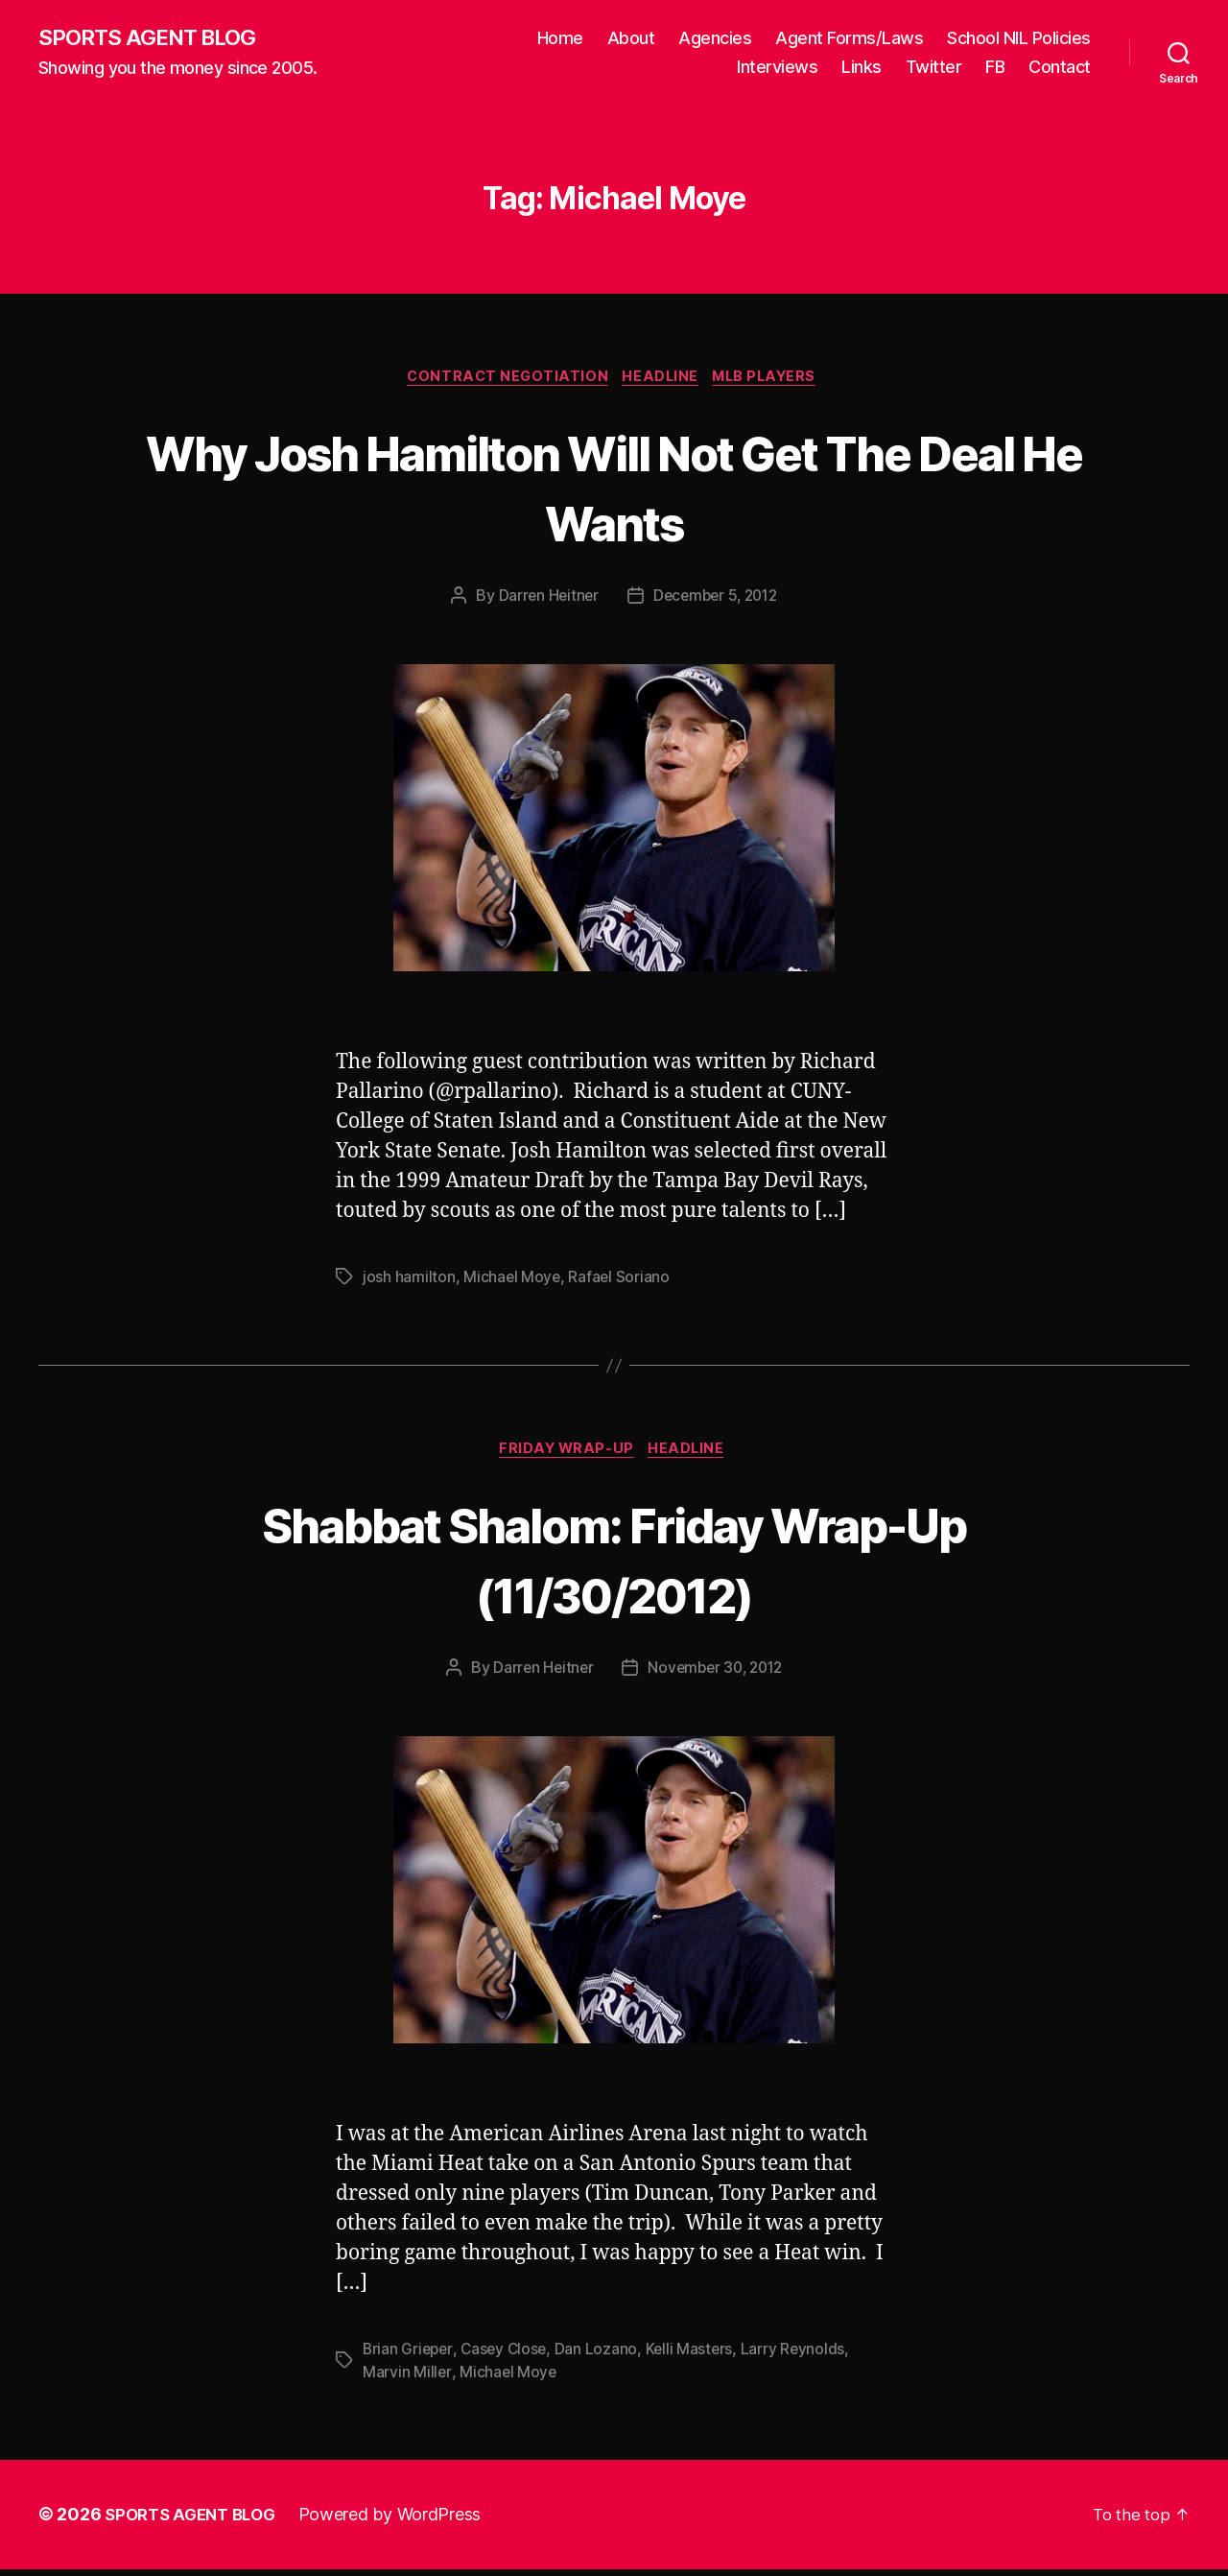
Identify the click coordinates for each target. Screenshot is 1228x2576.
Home (560, 39)
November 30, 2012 (717, 1674)
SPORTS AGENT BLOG (154, 38)
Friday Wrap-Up (566, 1456)
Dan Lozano (601, 2356)
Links (861, 68)
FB (994, 68)
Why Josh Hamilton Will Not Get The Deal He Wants (614, 489)
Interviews (777, 68)
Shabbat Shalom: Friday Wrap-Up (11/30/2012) (614, 1564)
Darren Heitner (544, 599)
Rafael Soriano (621, 1281)
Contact (1059, 68)
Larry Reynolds (800, 2356)
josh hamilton (409, 1281)
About (631, 39)
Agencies (714, 39)
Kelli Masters (696, 2356)
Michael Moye (512, 1281)
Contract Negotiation (502, 380)
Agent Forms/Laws (849, 39)
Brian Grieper (409, 2356)
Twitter (934, 68)
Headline (662, 380)
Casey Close (508, 2356)
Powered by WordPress (401, 2522)
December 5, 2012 (716, 599)
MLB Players (773, 380)
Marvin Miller (407, 2379)
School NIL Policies (1019, 39)
